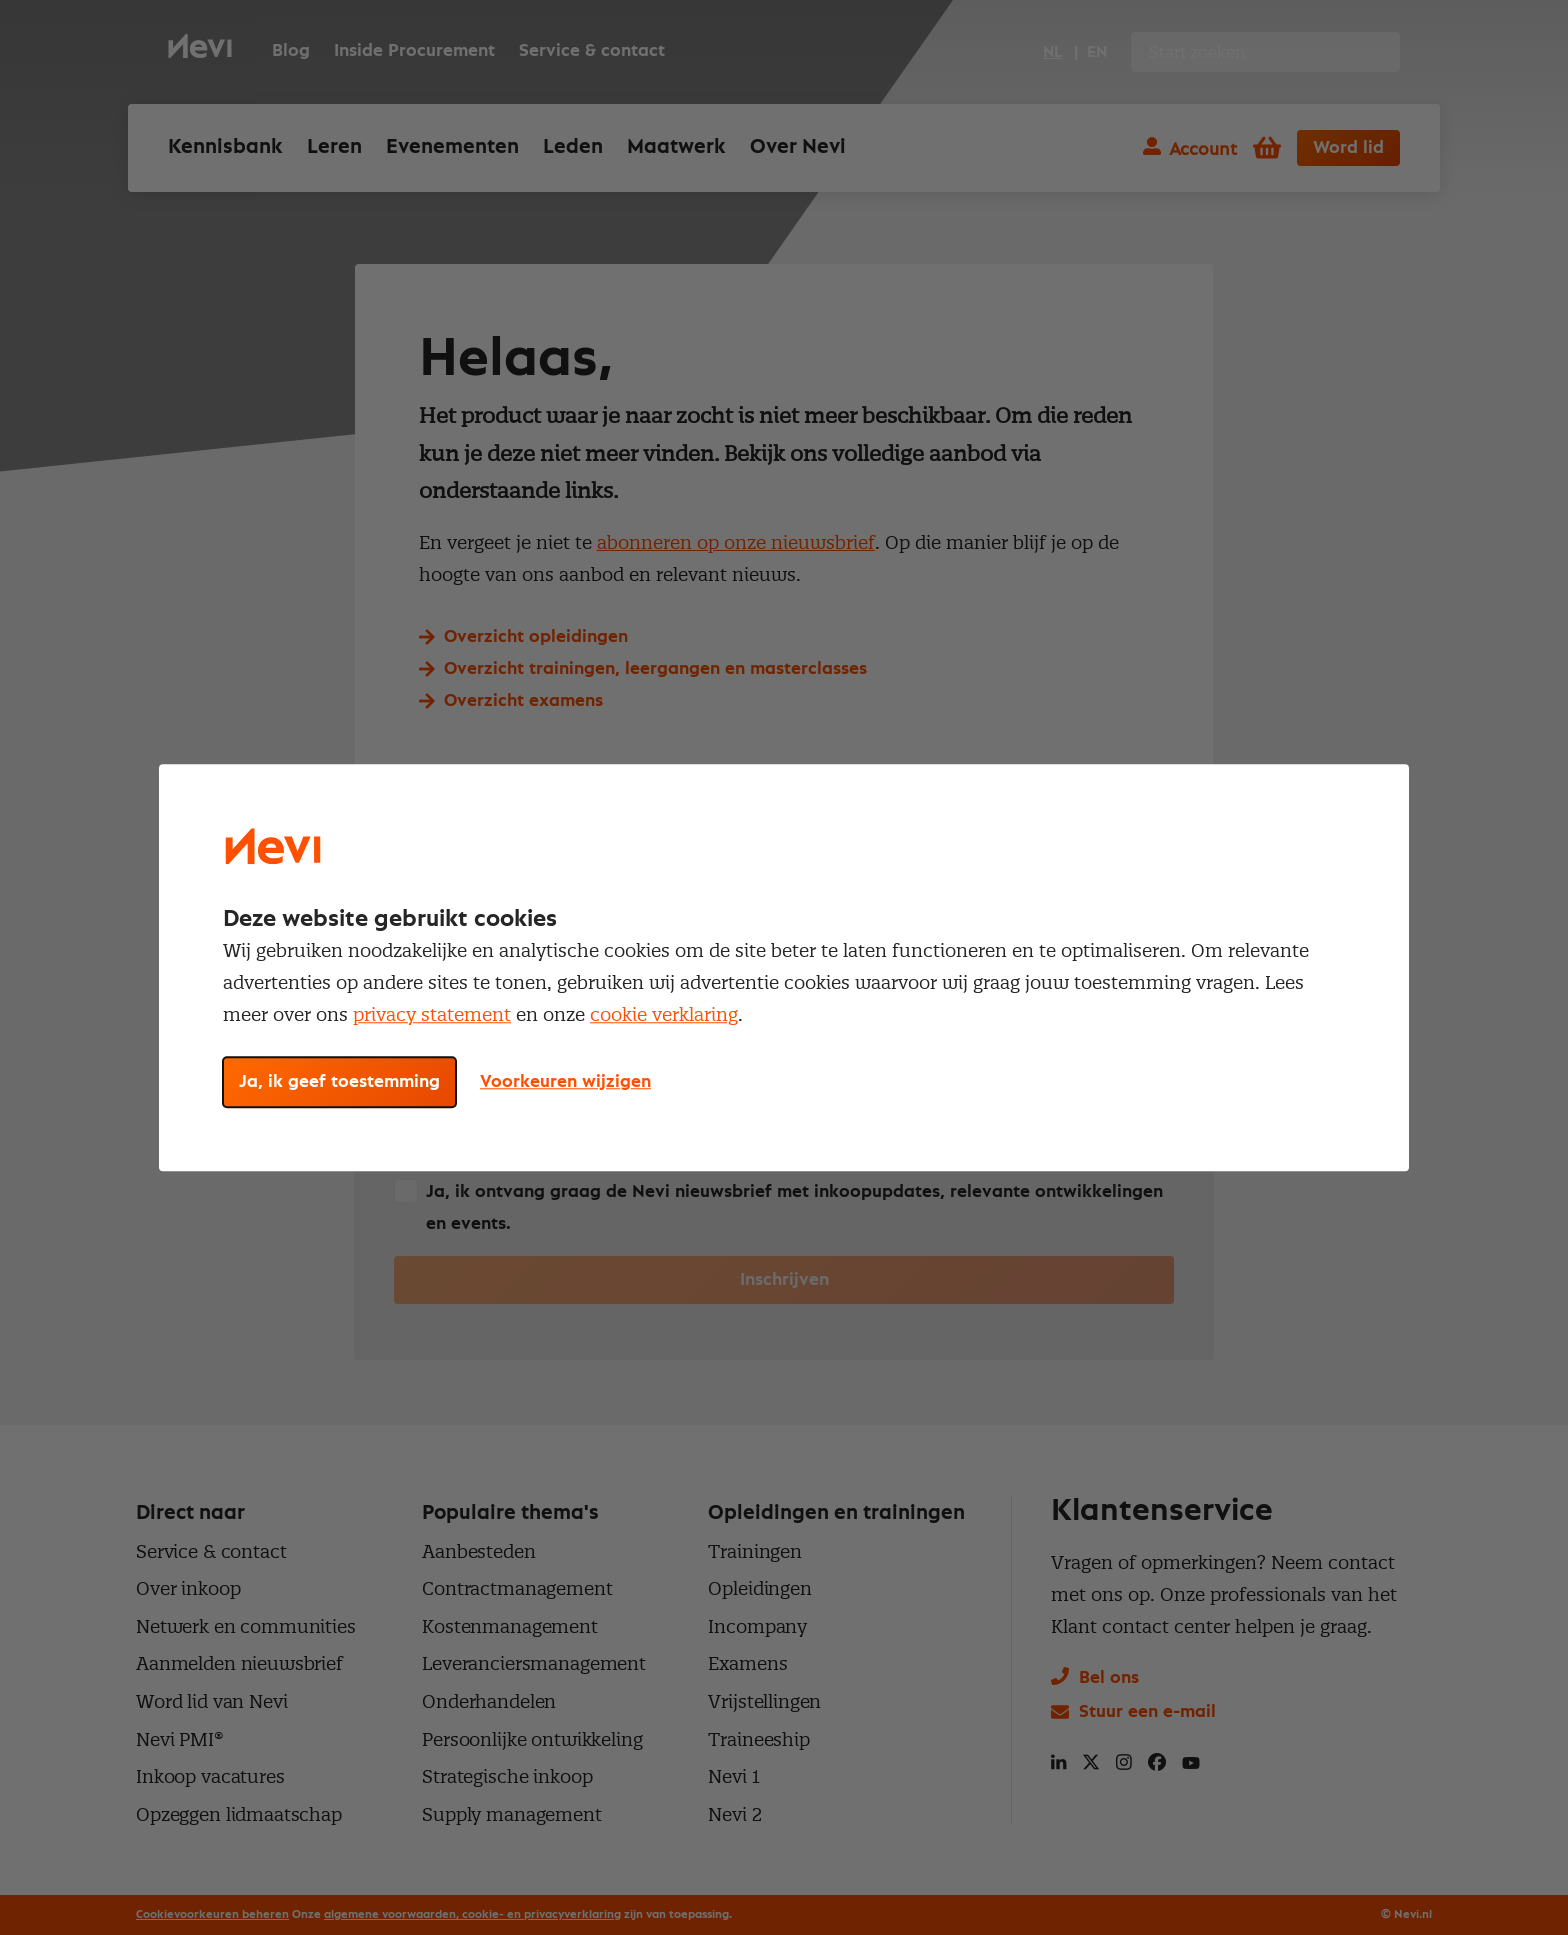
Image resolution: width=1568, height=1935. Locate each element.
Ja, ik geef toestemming (339, 1082)
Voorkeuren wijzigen (565, 1082)
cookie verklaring (664, 1014)
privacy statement (432, 1014)
